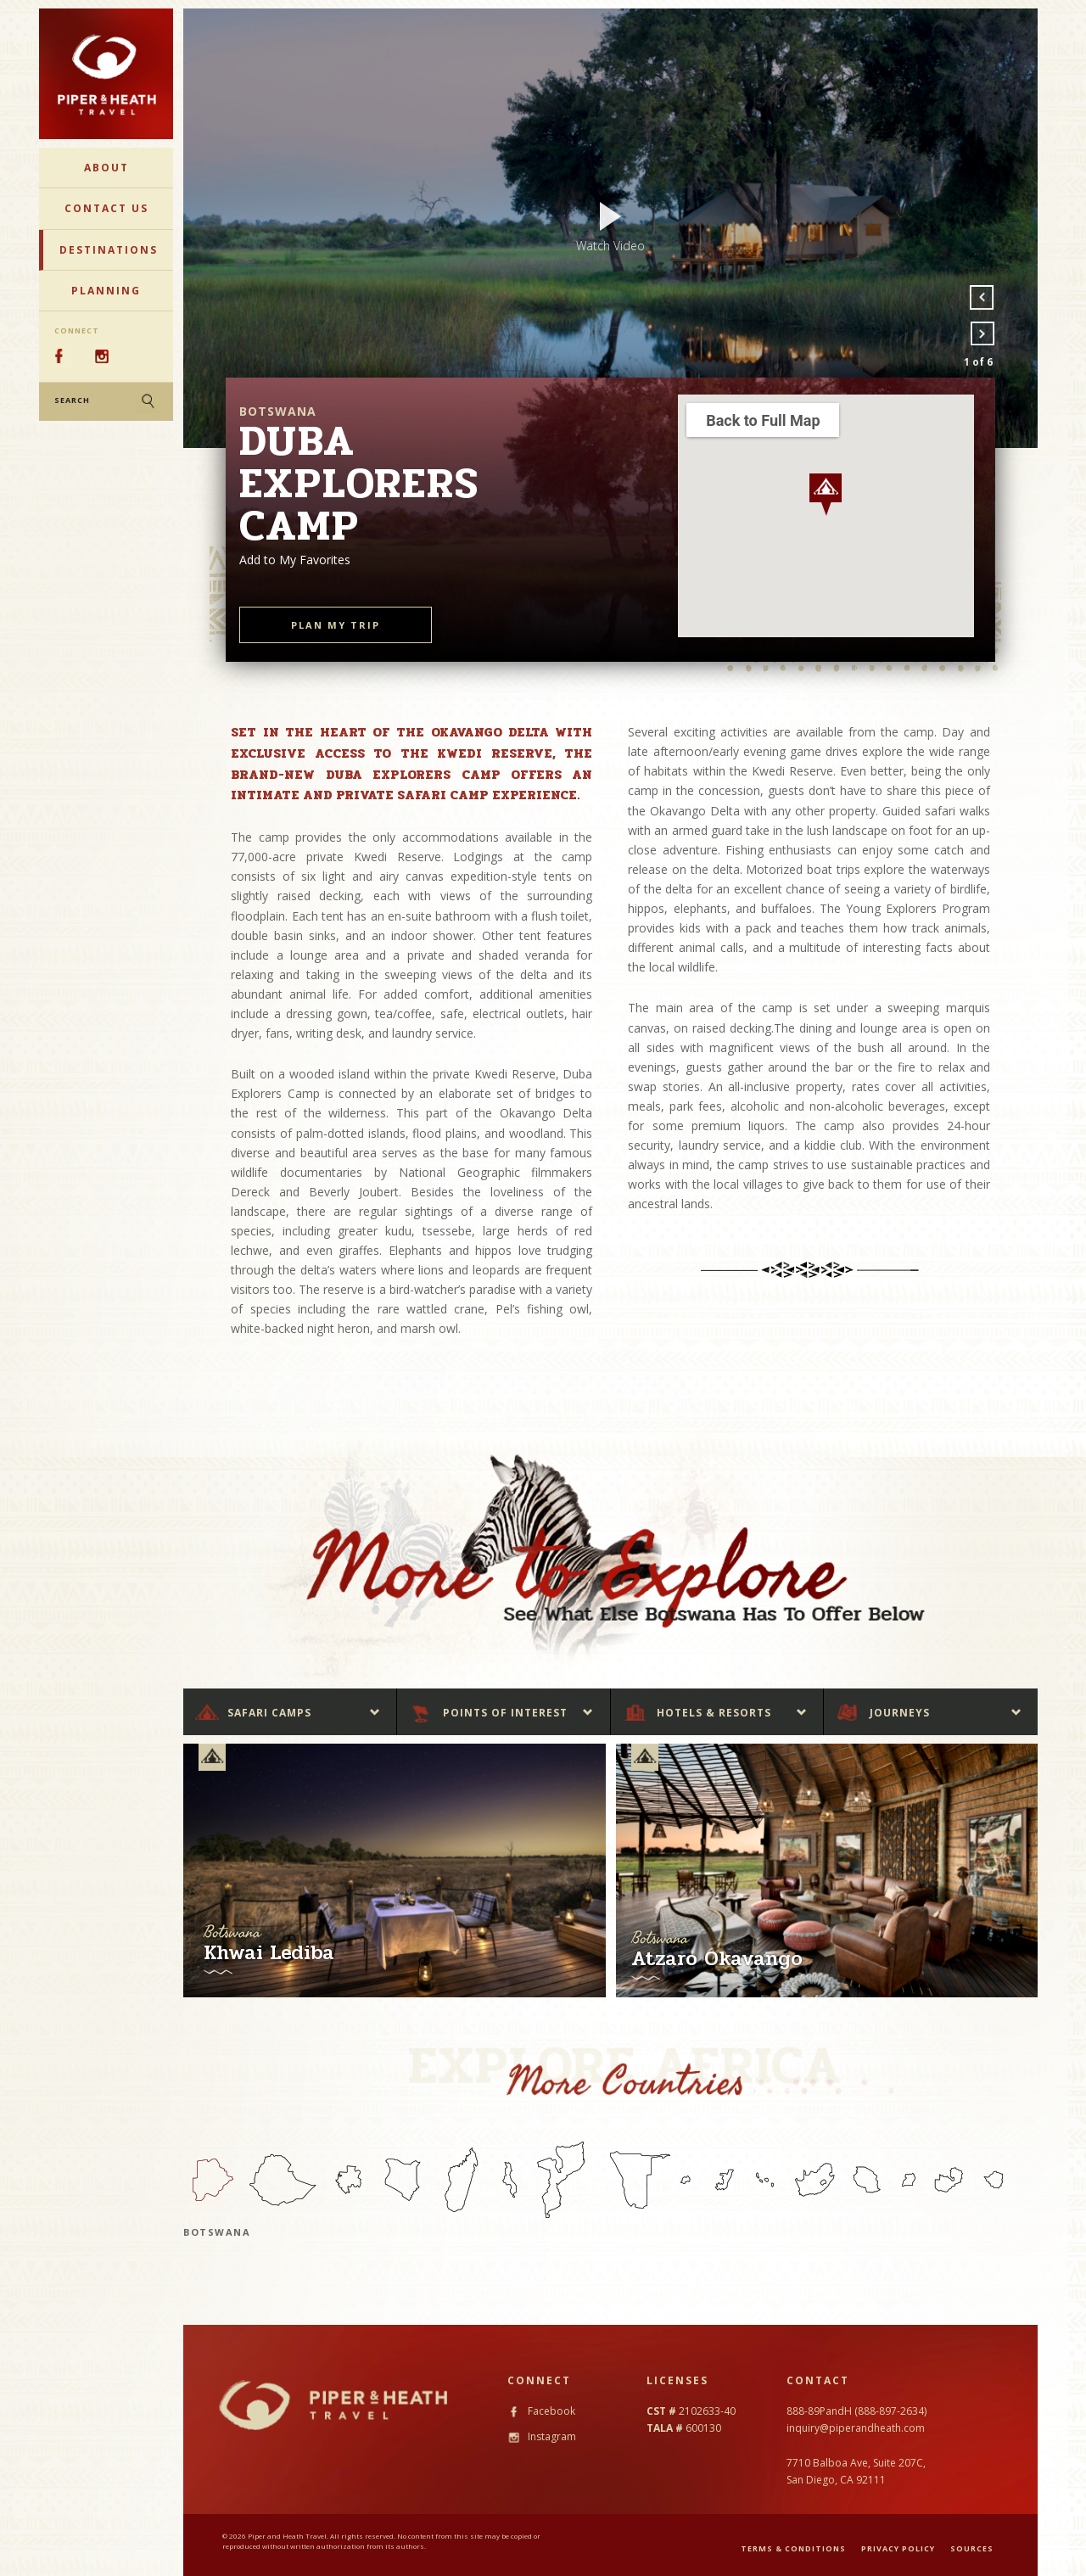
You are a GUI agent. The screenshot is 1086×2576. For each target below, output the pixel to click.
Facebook (541, 2411)
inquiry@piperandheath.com (856, 2428)
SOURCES (972, 2548)
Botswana (216, 2232)
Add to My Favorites (294, 560)
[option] (610, 228)
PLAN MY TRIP (335, 625)
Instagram (541, 2436)
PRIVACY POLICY (898, 2548)
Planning (106, 290)
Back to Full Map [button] (763, 420)
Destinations (108, 250)
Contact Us (106, 208)
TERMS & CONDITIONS (793, 2548)
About (106, 167)
